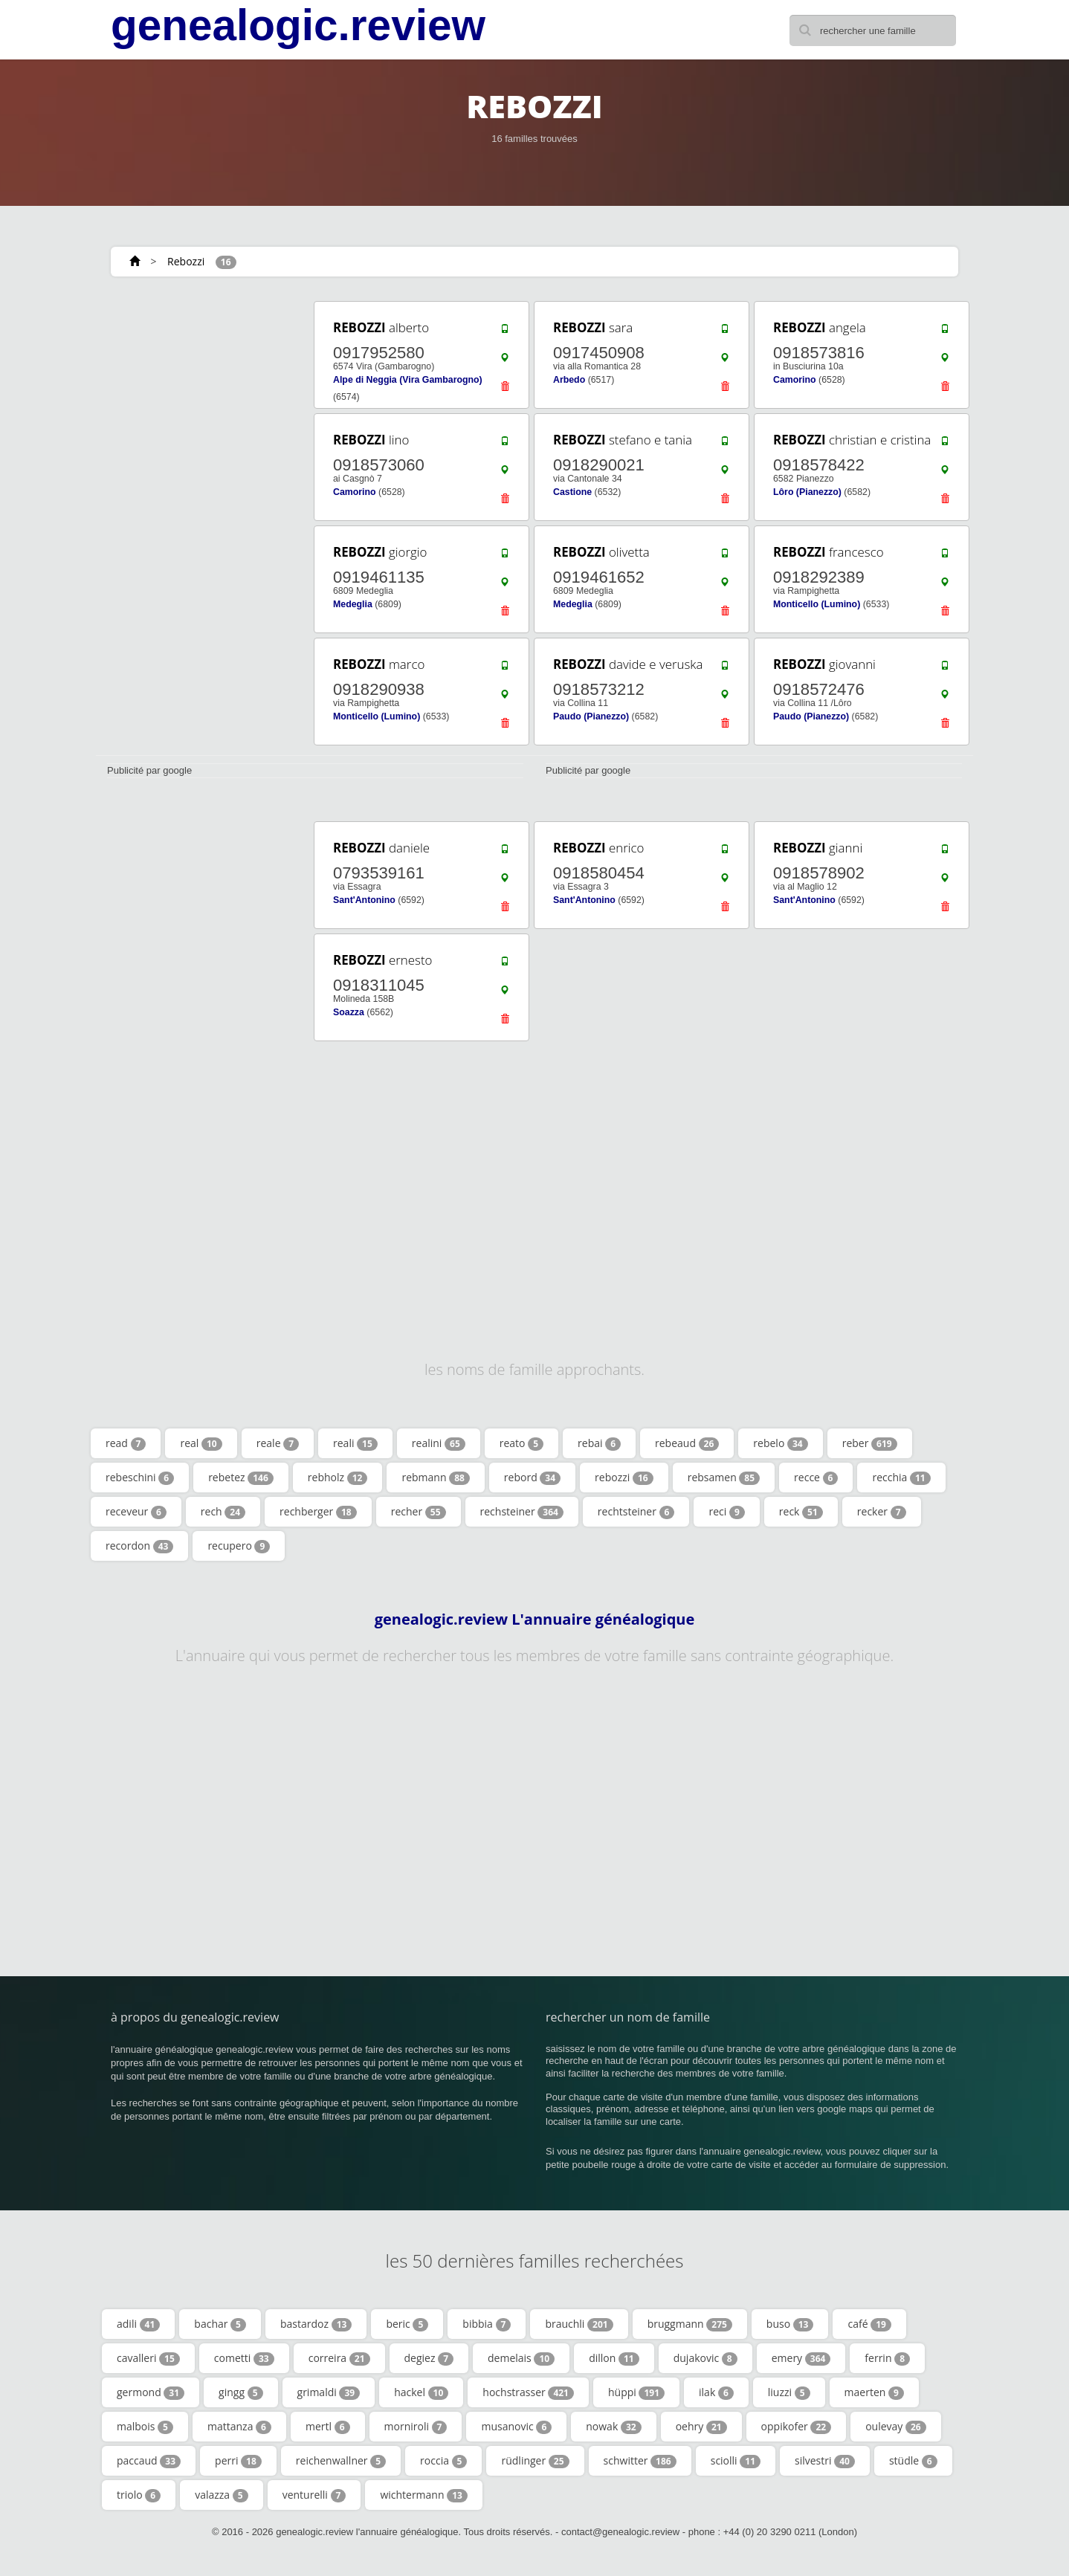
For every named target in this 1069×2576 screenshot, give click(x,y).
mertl (328, 2426)
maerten (874, 2392)
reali (355, 1443)
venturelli (314, 2495)
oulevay (895, 2426)
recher (418, 1511)
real (201, 1443)
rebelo (780, 1443)
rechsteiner (521, 1511)
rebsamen (724, 1477)
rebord (532, 1477)
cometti (244, 2358)
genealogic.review (298, 25)
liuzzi (789, 2392)
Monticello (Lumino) (816, 604)
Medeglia (352, 604)
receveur (136, 1511)
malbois (145, 2426)
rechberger (318, 1511)
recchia (901, 1477)
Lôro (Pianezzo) (807, 492)
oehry (701, 2426)
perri (238, 2460)
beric (407, 2324)
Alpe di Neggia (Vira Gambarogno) (407, 380)
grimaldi (329, 2392)
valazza (221, 2495)
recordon (139, 1545)
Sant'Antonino (364, 900)
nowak (613, 2426)
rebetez (241, 1477)
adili (138, 2324)
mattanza (239, 2426)
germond (150, 2392)
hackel (421, 2392)
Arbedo (569, 380)
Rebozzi (185, 261)
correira (339, 2358)
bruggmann (689, 2324)
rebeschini (140, 1477)
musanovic (516, 2426)
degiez (429, 2358)
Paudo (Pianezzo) (591, 716)
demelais (521, 2358)
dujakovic (705, 2358)
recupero (238, 1545)
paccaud (149, 2460)
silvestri (825, 2460)
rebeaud (687, 1443)
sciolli (735, 2460)
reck (801, 1511)
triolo (139, 2495)
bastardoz (316, 2324)
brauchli (579, 2324)
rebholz (338, 1477)
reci (726, 1511)
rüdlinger (535, 2460)
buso (790, 2324)
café (869, 2324)
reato (521, 1443)
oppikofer (796, 2426)
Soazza (348, 1012)
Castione (572, 492)
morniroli (416, 2426)
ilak (716, 2392)
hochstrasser (528, 2392)
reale (277, 1443)
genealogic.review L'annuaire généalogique (535, 1619)
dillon (614, 2358)
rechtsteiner (636, 1511)
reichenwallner (341, 2460)
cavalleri (148, 2358)
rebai (599, 1443)
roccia (443, 2460)
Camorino (794, 380)
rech (223, 1511)
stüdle (913, 2460)
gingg (240, 2392)
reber (869, 1443)
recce (816, 1477)
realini (438, 1443)
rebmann (435, 1477)
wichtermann (424, 2495)
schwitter (640, 2460)
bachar (220, 2324)
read (126, 1443)
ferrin (887, 2358)
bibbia (486, 2324)
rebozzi (624, 1477)
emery (801, 2358)
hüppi (636, 2392)
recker (881, 1511)
